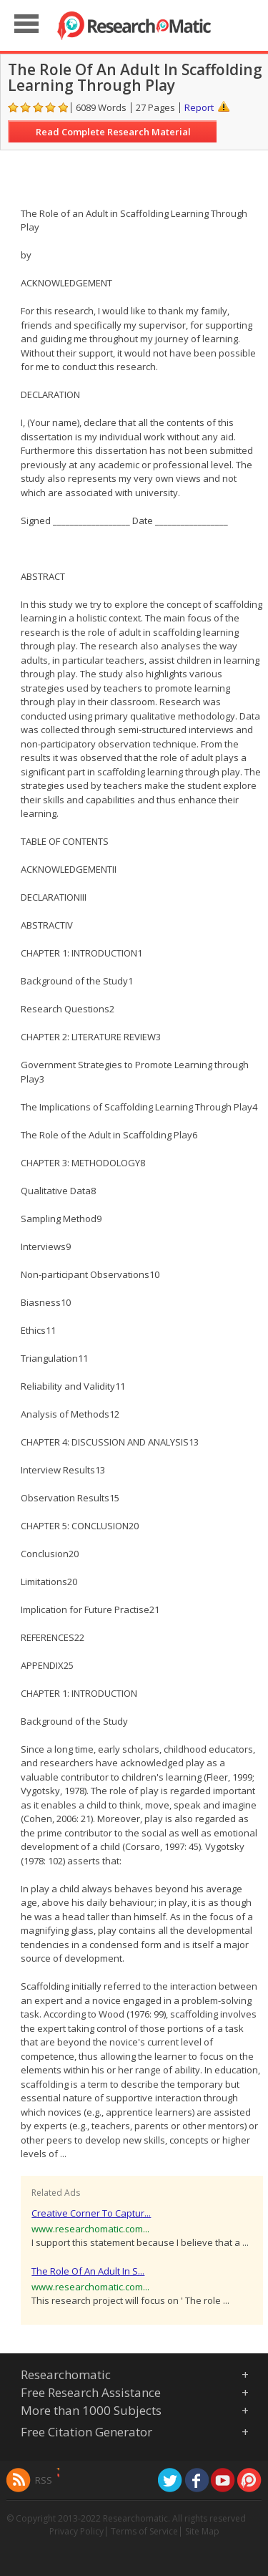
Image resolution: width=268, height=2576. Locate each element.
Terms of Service (144, 2531)
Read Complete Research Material (113, 131)
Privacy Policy (76, 2531)
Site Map (202, 2531)
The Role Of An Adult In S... (87, 2271)
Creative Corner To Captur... (91, 2213)
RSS (43, 2480)
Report (199, 107)
